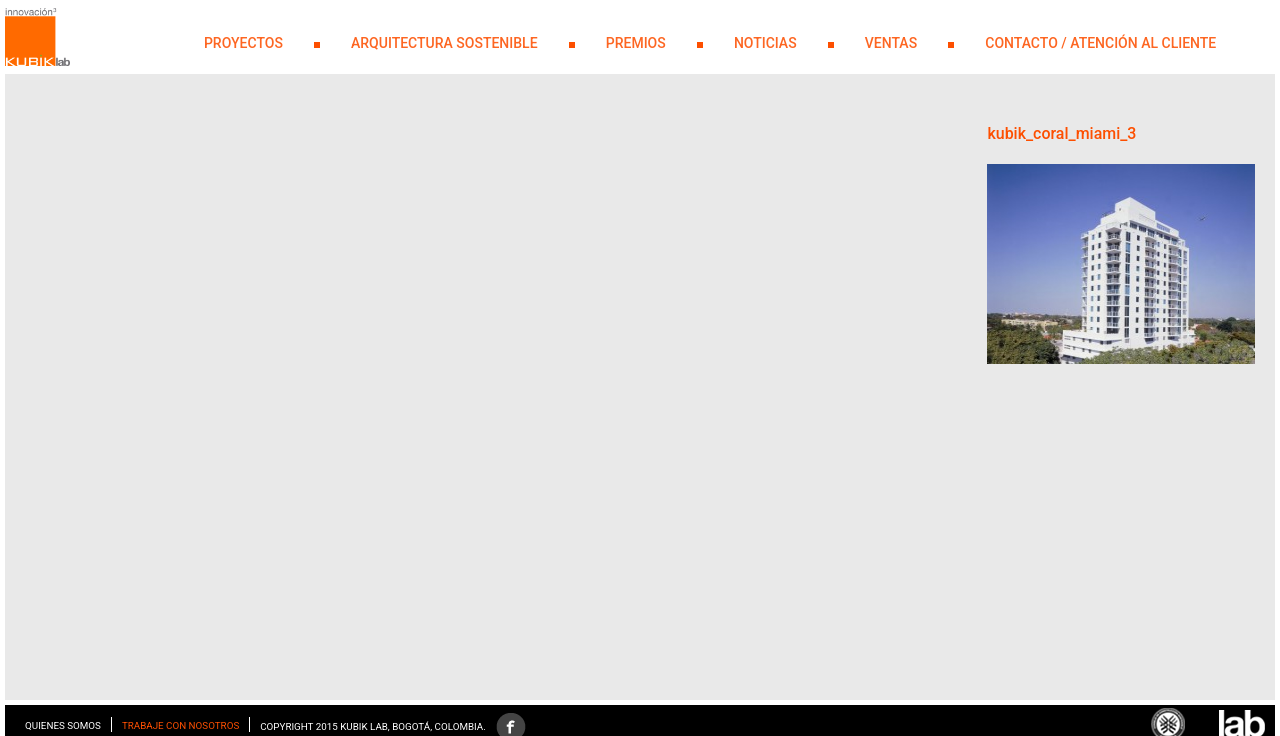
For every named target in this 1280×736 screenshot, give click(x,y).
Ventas (891, 43)
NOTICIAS (765, 43)
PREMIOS (636, 43)
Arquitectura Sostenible (444, 43)
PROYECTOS (243, 43)
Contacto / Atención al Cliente (1100, 43)
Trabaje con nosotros (180, 725)
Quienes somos (63, 725)
